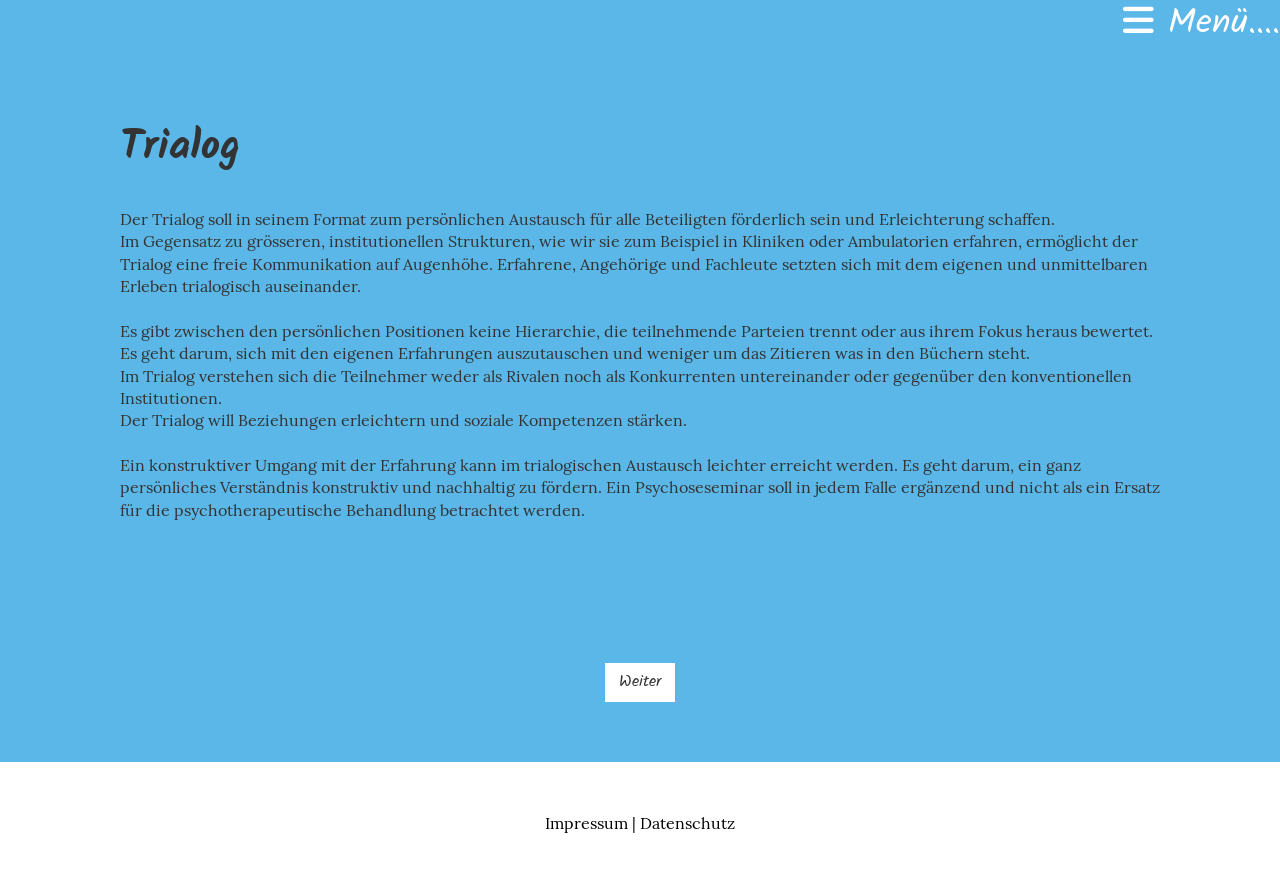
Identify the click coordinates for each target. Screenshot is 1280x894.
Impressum (586, 823)
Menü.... (1201, 24)
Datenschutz (687, 823)
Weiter (640, 681)
